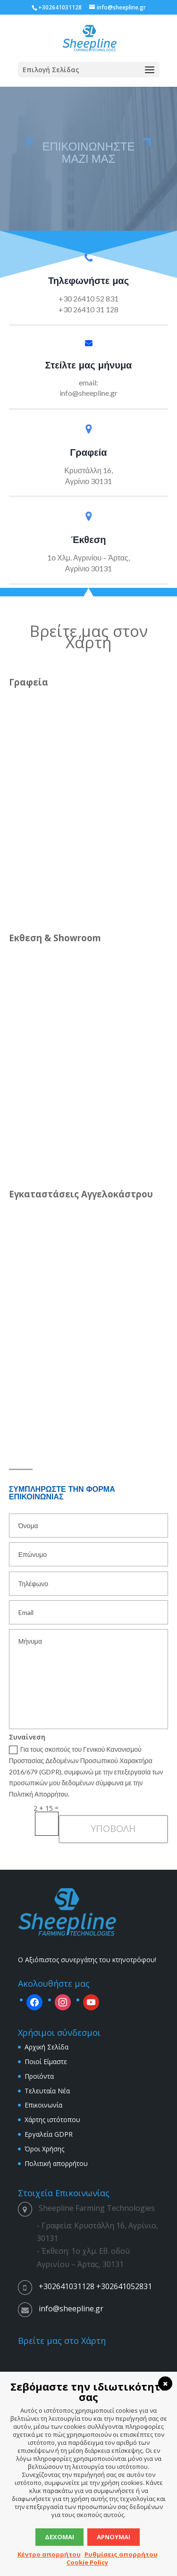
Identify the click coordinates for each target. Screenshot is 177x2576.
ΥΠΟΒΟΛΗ (113, 1828)
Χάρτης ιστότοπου (52, 2119)
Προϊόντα (39, 2076)
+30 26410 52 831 (88, 298)
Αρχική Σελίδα (46, 2046)
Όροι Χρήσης (44, 2148)
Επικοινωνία (43, 2104)
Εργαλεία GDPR (49, 2134)
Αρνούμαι (113, 2537)
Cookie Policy (87, 2562)
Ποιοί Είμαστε (46, 2061)
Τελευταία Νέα (47, 2090)
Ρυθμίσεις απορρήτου (121, 2554)
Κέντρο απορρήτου (49, 2554)
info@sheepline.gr (88, 392)
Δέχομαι (59, 2537)
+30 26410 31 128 (88, 309)
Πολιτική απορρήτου (56, 2163)
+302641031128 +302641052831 (95, 2286)
